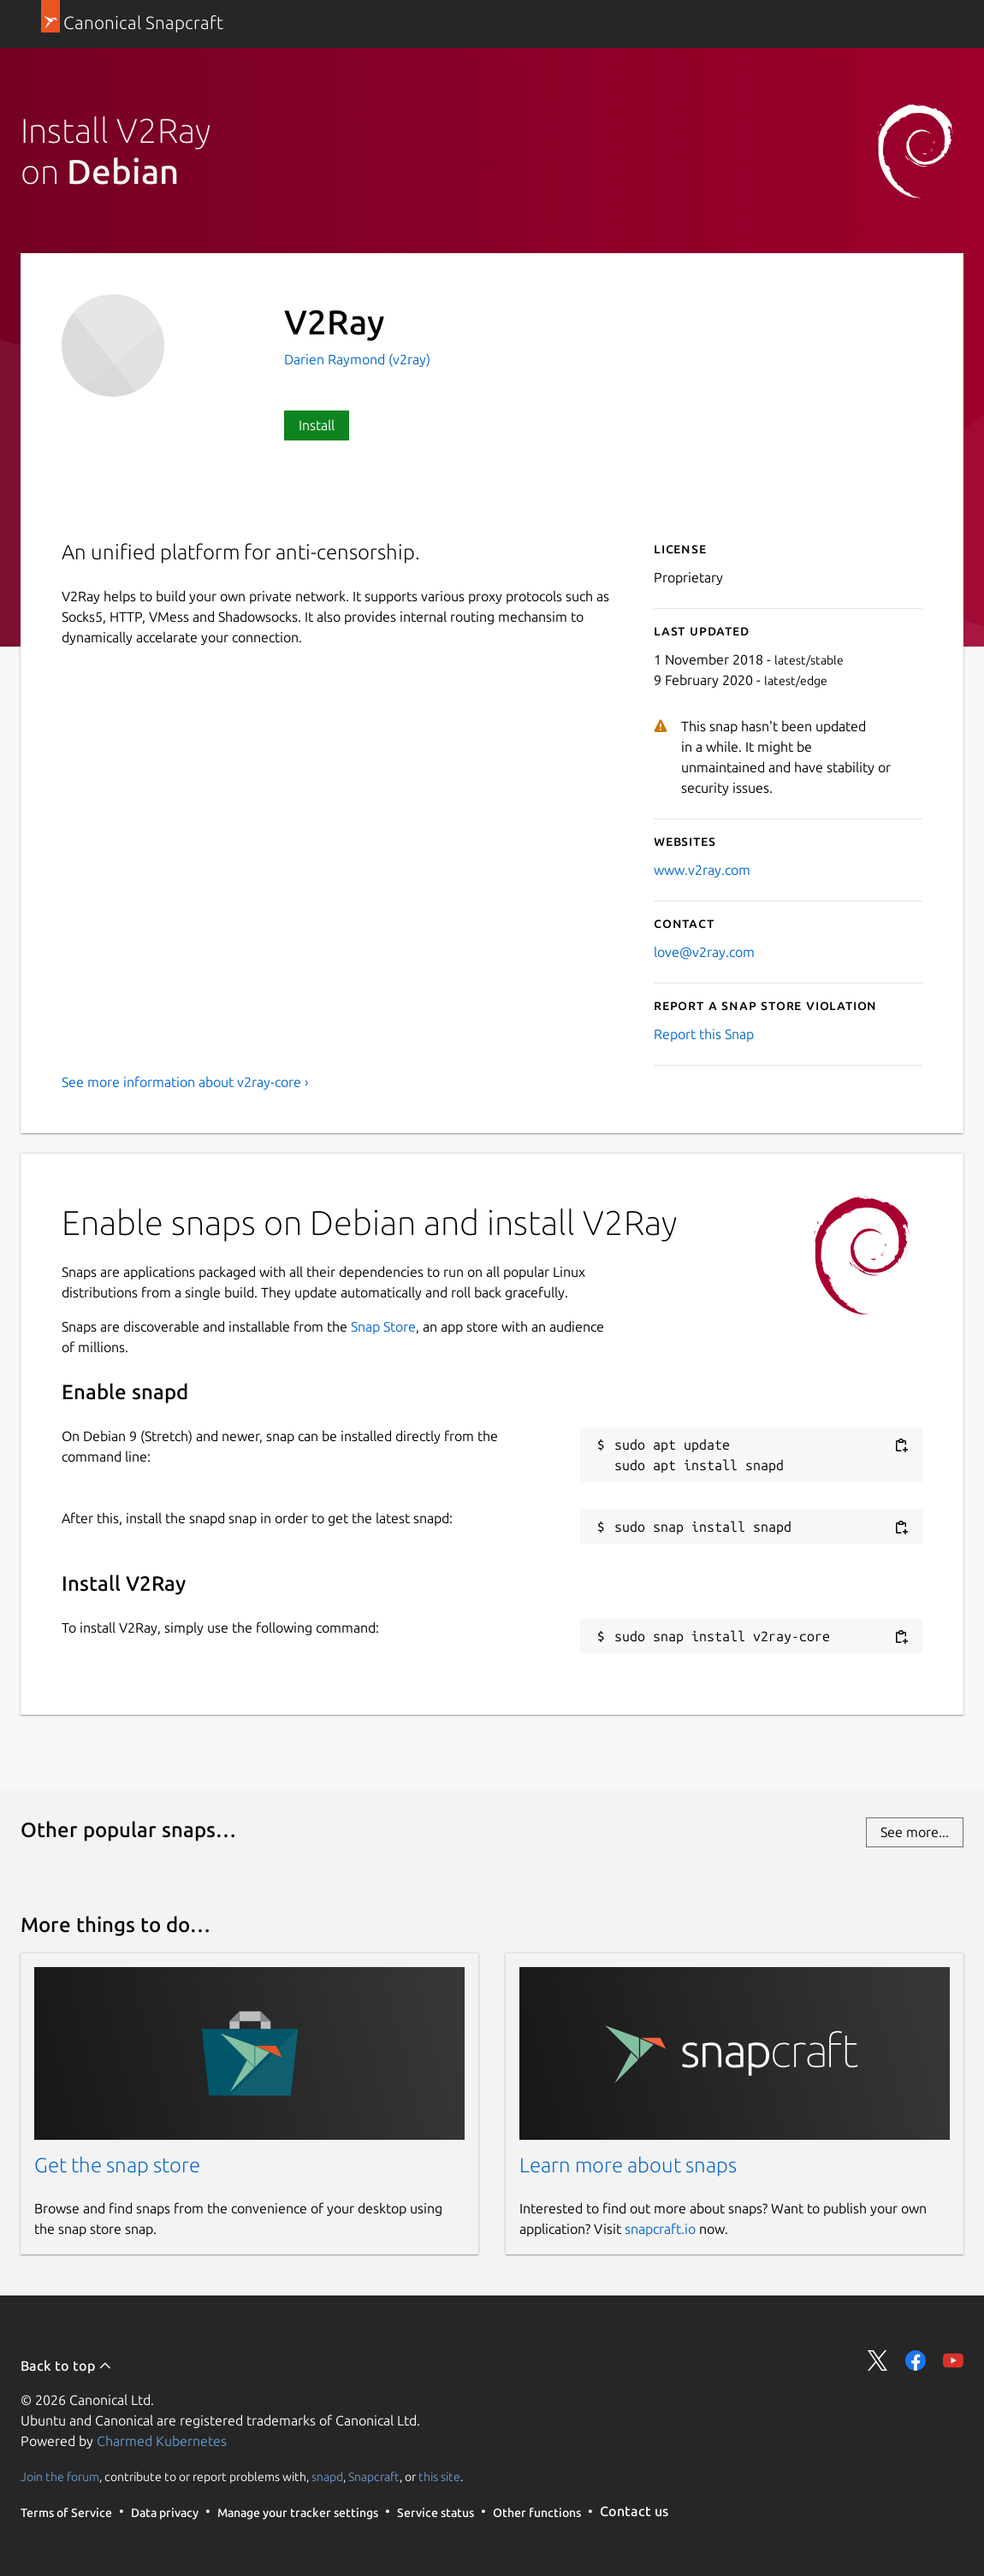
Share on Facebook (915, 2360)
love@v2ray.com (704, 952)
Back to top (66, 2365)
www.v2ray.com (702, 869)
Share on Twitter (878, 2360)
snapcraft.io (660, 2228)
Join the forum (60, 2476)
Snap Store (383, 1326)
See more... (914, 1832)
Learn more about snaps (628, 2165)
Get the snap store (117, 2165)
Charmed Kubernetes (162, 2441)
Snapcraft (374, 2476)
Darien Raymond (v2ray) (357, 359)
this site (439, 2476)
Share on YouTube (953, 2360)
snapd (327, 2476)
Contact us (634, 2511)
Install (317, 425)
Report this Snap (704, 1034)
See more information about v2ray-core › (185, 1082)
